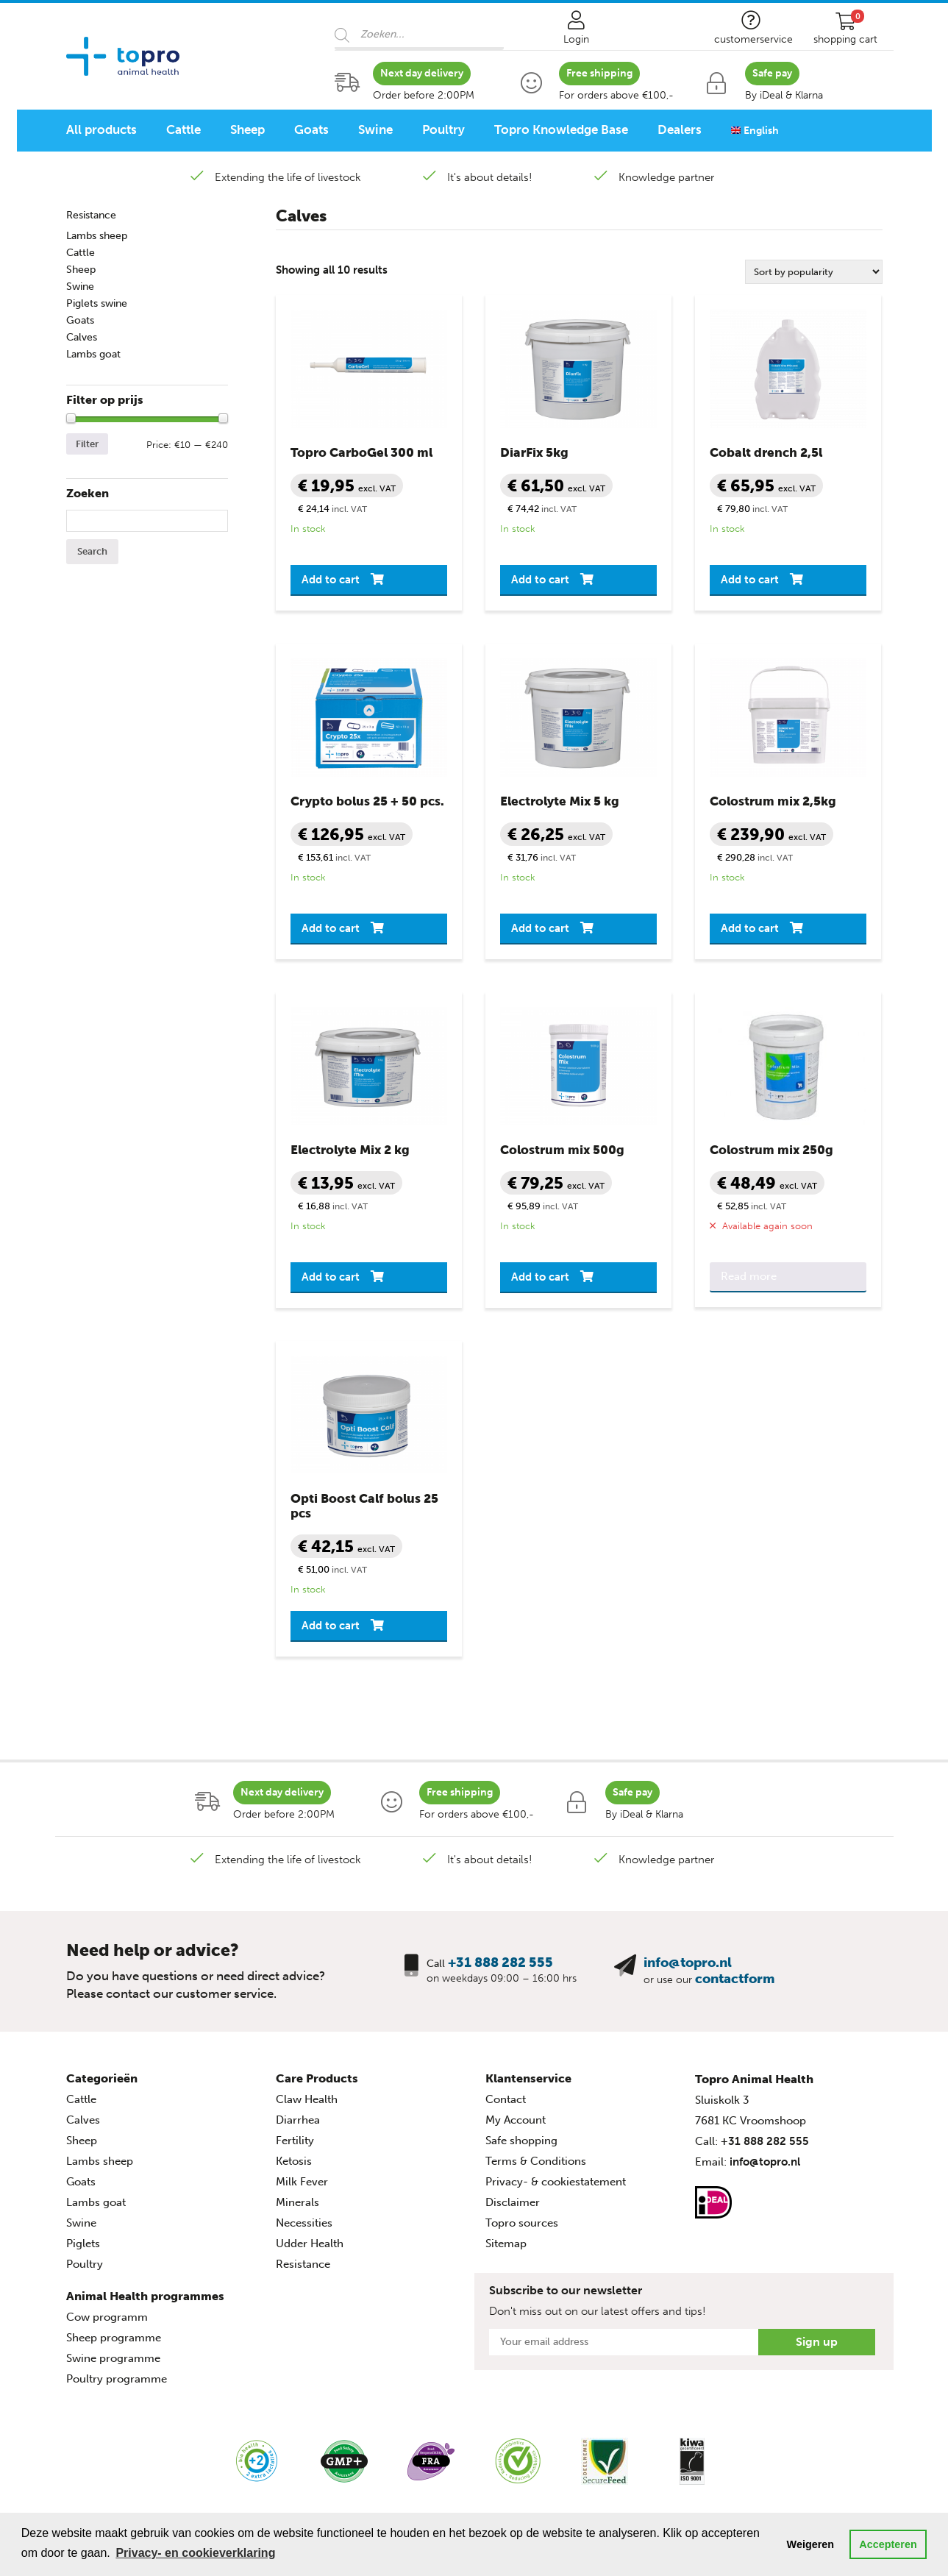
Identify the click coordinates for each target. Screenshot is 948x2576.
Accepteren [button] (887, 2544)
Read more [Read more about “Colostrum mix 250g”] (749, 1276)
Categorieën (102, 2078)
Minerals (297, 2202)
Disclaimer (512, 2202)
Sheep (247, 129)
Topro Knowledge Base (561, 129)
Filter (87, 443)
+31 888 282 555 (500, 1962)
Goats (311, 129)
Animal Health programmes (145, 2296)
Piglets (83, 2243)
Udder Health (309, 2243)
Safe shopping (521, 2140)
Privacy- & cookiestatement (555, 2181)
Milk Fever (302, 2181)
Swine (375, 129)
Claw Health (307, 2099)
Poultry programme (116, 2378)
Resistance (91, 215)
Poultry (443, 129)
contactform (735, 1979)
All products (101, 129)
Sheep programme (113, 2337)
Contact (505, 2099)
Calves (81, 337)
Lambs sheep (96, 236)
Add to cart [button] (331, 579)
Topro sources (521, 2223)
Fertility (295, 2140)
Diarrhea (298, 2120)
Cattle (183, 129)
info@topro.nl (688, 1962)
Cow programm (107, 2317)
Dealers (679, 129)
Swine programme (113, 2358)
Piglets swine (96, 303)
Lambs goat (93, 354)
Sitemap (506, 2243)
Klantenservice (528, 2078)
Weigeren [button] (811, 2544)
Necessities (304, 2223)
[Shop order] (814, 272)
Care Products (317, 2078)
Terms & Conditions (535, 2161)
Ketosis (294, 2161)
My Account (515, 2120)
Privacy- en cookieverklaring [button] (195, 2553)
